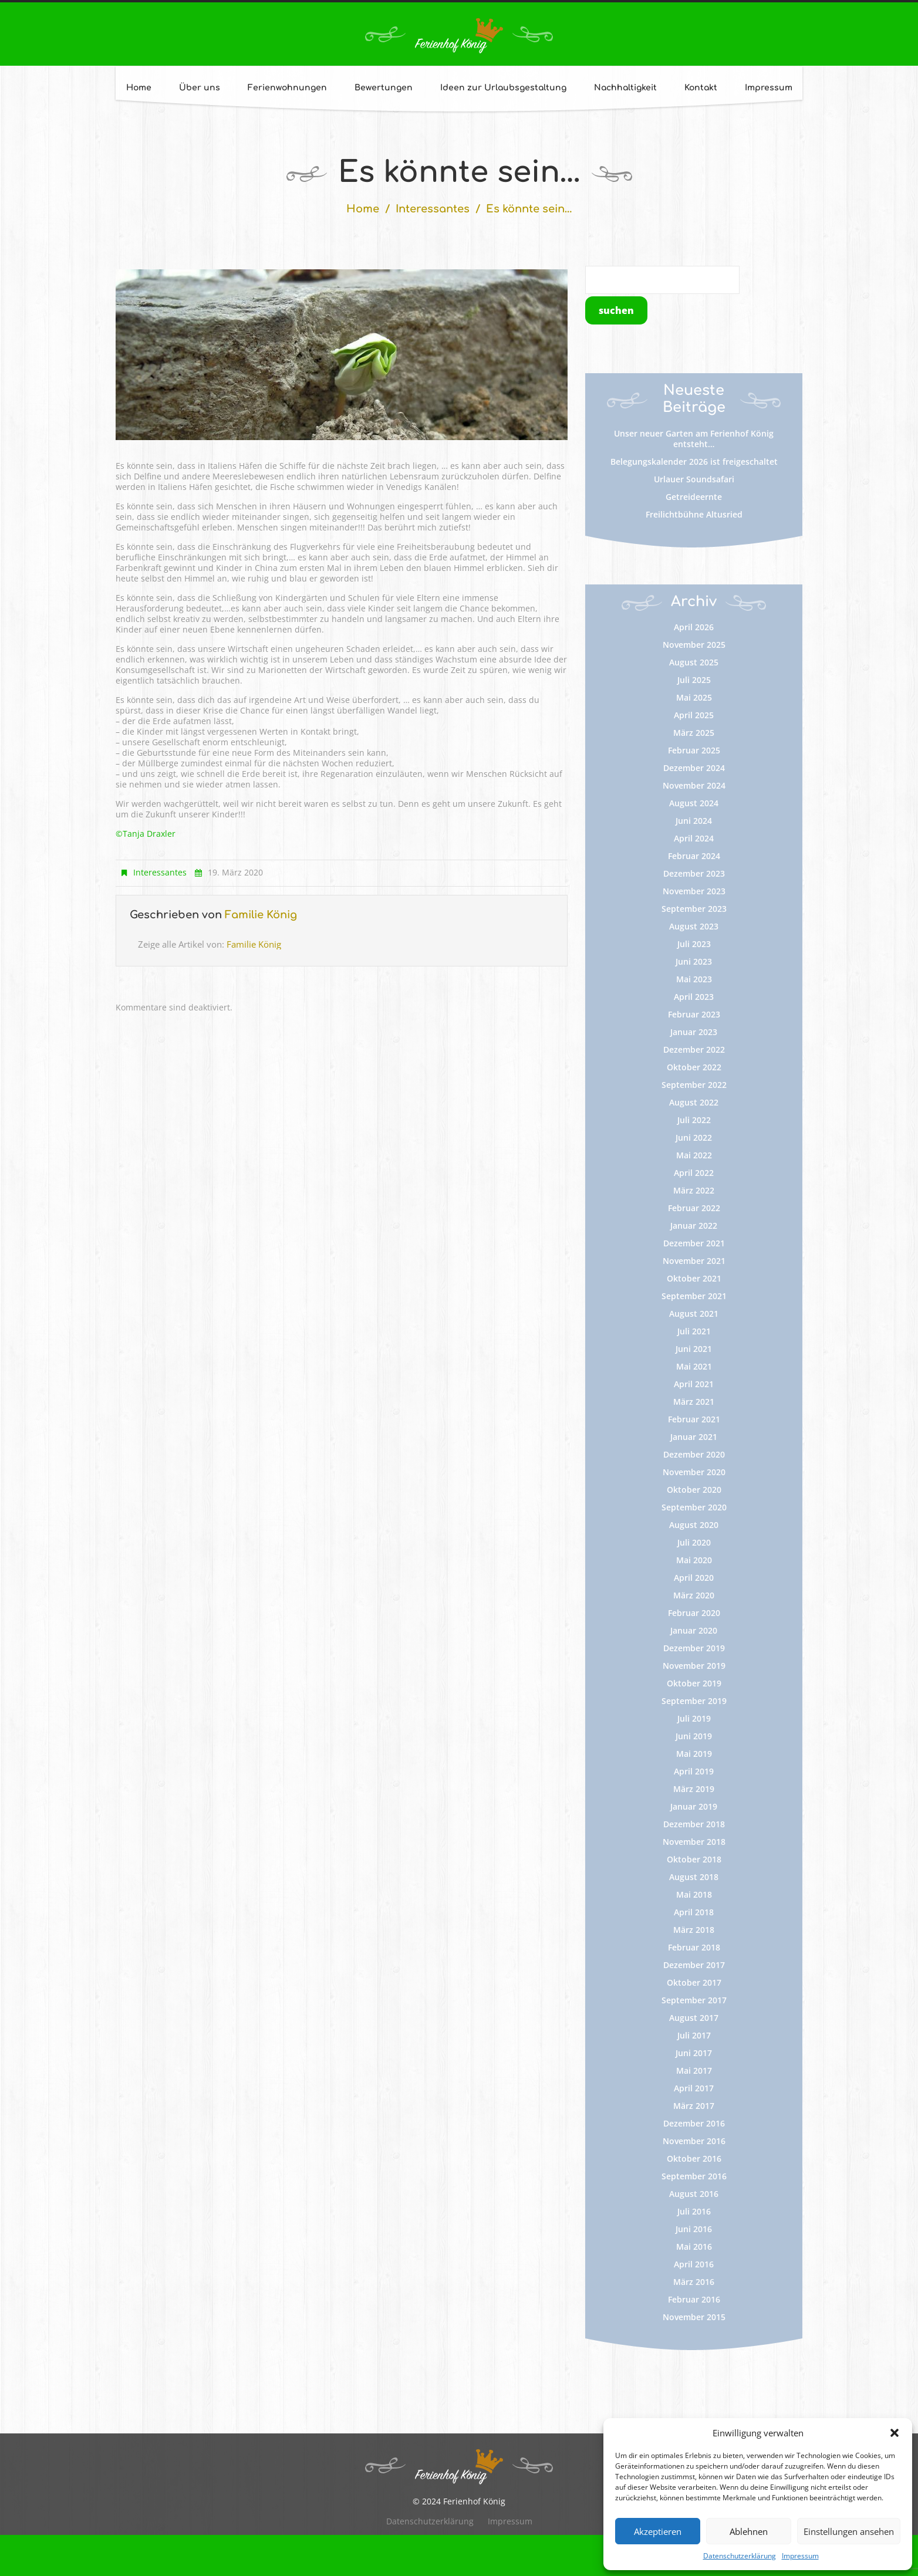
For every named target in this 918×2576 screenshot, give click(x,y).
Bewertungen (384, 87)
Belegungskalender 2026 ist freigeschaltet (694, 461)
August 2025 (693, 662)
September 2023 (694, 908)
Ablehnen (749, 2531)
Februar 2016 (694, 2299)
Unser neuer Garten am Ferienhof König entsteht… (694, 438)
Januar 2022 (693, 1225)
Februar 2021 (694, 1419)
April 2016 (694, 2264)
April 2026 (694, 627)
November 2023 (694, 891)
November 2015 (694, 2317)
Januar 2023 (693, 1031)
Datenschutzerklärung (739, 2556)
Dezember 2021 (694, 1243)
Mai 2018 (694, 1894)
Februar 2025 (694, 750)
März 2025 (693, 732)
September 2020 (694, 1507)
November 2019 (694, 1665)
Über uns (199, 87)
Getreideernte (694, 496)
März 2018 (693, 1929)
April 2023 (694, 996)
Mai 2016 (694, 2246)
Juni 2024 (694, 820)
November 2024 (694, 785)
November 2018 (694, 1841)
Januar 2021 (693, 1436)
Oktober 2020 (694, 1489)
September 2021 (694, 1295)
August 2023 (693, 926)
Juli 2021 (694, 1331)
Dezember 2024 (694, 767)
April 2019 (694, 1771)
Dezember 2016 (694, 2123)
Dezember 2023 (694, 873)
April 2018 (694, 1912)
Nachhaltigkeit (625, 87)
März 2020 (693, 1595)
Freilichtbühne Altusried (694, 514)
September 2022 (694, 1084)
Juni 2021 (694, 1348)
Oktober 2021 (694, 1278)
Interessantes (433, 209)
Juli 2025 (694, 679)
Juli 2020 (694, 1542)
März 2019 (693, 1788)
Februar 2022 (694, 1207)
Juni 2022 (694, 1137)
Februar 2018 (694, 1947)
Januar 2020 (693, 1630)
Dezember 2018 (694, 1824)
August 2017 (693, 2017)
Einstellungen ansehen (849, 2531)
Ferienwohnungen (287, 87)
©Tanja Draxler (146, 833)
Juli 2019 (694, 1718)
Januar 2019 (693, 1806)
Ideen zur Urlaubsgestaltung (503, 87)
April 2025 (694, 715)
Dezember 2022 (694, 1049)
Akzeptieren (657, 2531)
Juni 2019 (694, 1736)
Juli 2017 (694, 2035)
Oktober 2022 (694, 1067)
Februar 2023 (694, 1014)
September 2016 (694, 2176)
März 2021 (693, 1401)
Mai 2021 (694, 1366)
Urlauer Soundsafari (694, 479)
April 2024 (694, 838)
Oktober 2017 (694, 1982)
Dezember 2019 (694, 1648)
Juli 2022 (694, 1119)
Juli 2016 (694, 2211)
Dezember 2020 (694, 1454)
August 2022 (693, 1102)
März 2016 (693, 2281)
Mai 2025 (694, 697)
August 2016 (693, 2193)
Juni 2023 (694, 961)
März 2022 (693, 1190)
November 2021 (694, 1260)
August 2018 (693, 1876)
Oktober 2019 (694, 1683)
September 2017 (694, 2000)
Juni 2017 (694, 2052)
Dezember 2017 (694, 1964)
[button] (894, 2433)
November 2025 (694, 644)
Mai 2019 (694, 1753)
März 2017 (693, 2105)
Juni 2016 (694, 2228)
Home (138, 87)
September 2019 (694, 1700)
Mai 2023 (694, 979)
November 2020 (694, 1472)
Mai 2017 (694, 2070)
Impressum (800, 2556)
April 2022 (694, 1172)
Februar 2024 (694, 855)
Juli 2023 (694, 943)
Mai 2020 (694, 1560)
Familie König (261, 915)
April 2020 (694, 1577)
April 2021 (694, 1384)
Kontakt (700, 87)
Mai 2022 (694, 1155)
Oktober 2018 (694, 1859)
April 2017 (694, 2088)
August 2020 (693, 1524)
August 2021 (693, 1313)
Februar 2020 (694, 1612)
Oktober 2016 (694, 2158)
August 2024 (693, 803)
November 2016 (694, 2140)
